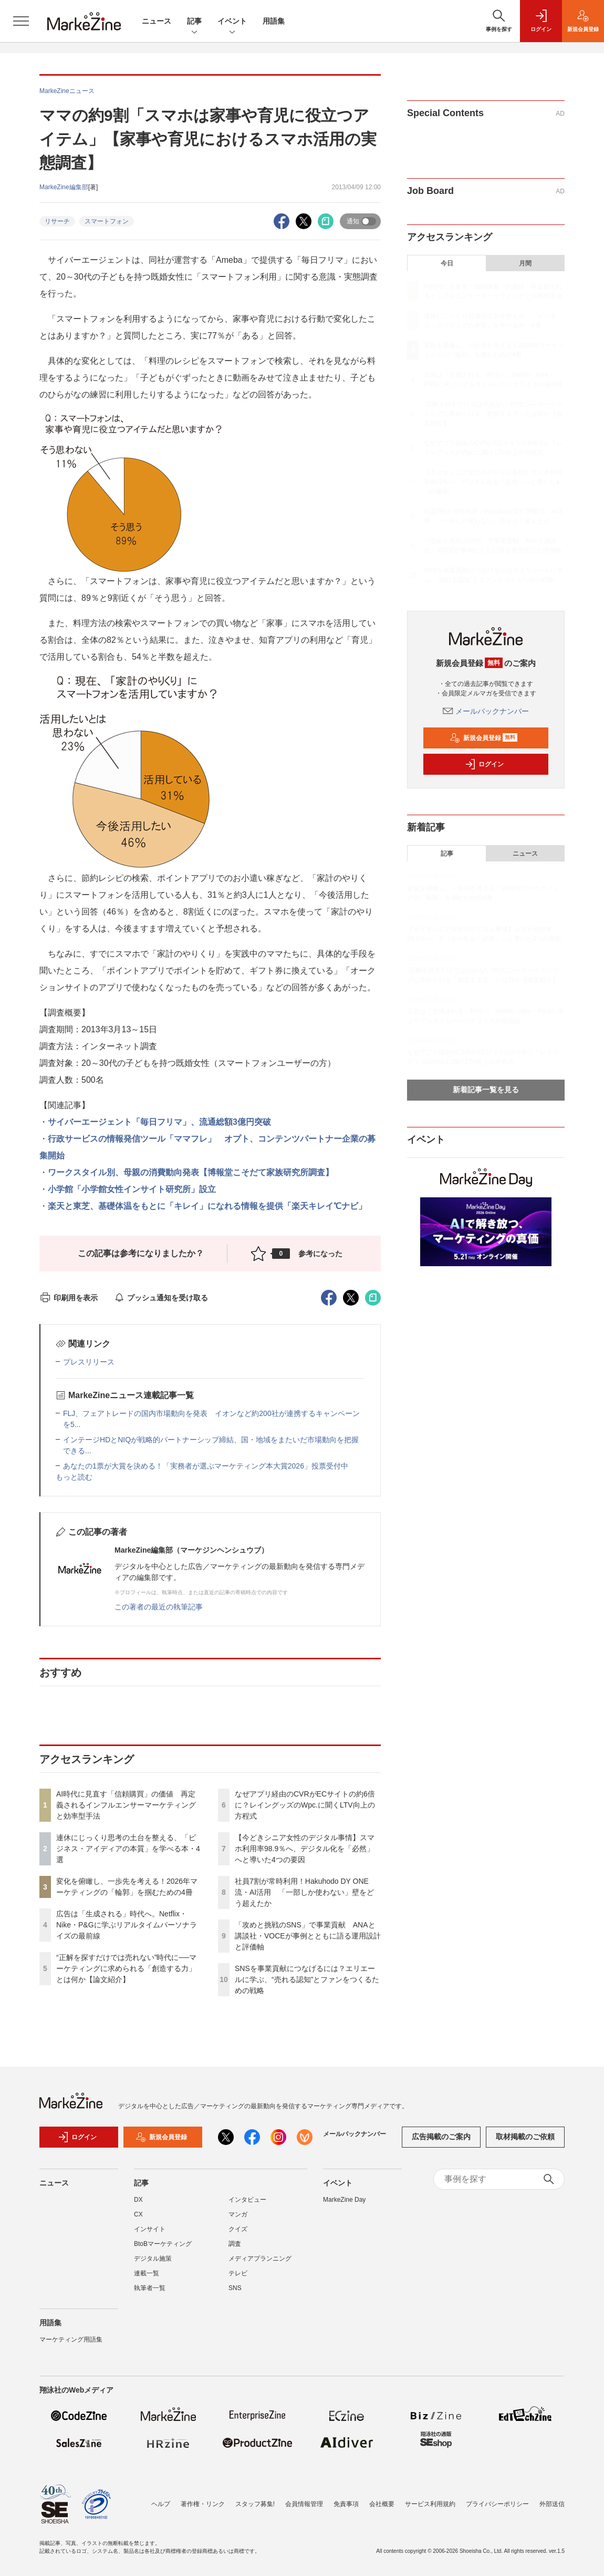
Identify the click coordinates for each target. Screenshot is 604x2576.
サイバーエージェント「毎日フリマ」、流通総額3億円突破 (159, 1121)
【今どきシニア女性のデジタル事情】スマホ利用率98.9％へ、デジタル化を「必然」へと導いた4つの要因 (304, 1848)
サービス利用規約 (430, 2504)
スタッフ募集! (255, 2504)
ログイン (484, 764)
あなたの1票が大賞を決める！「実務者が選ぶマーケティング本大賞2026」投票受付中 (205, 1466)
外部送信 (552, 2504)
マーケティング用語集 (70, 2339)
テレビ (237, 2273)
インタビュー (247, 2199)
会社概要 (381, 2504)
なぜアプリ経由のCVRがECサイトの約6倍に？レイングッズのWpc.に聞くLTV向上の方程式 (305, 1805)
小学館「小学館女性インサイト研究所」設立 (132, 1189)
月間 (525, 263)
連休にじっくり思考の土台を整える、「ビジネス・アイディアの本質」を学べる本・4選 (128, 1848)
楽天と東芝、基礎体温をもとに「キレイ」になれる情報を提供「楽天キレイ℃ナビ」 (207, 1206)
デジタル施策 (153, 2258)
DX (138, 2199)
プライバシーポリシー (497, 2504)
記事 (194, 22)
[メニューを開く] (21, 21)
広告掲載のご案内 (441, 2136)
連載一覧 (146, 2273)
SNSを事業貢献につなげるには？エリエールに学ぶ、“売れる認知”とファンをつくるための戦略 (307, 1979)
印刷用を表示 (68, 1298)
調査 (234, 2243)
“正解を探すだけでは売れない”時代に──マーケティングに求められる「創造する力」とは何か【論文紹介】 (126, 1968)
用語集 (274, 21)
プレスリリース (88, 1362)
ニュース (156, 21)
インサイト (149, 2229)
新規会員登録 (483, 738)
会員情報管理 (304, 2504)
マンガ (237, 2214)
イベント (232, 22)
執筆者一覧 (149, 2288)
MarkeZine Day (344, 2199)
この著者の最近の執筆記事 (158, 1607)
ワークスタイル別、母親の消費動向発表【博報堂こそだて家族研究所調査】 (191, 1172)
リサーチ (57, 221)
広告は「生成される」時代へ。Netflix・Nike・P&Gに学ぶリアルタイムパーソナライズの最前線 (126, 1925)
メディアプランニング (259, 2258)
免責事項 (346, 2504)
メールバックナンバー (486, 711)
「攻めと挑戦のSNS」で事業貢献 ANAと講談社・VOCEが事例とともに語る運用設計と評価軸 (308, 1936)
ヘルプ (160, 2504)
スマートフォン (107, 221)
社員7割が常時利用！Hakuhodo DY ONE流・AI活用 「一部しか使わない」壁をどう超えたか (304, 1892)
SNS (235, 2288)
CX (138, 2214)
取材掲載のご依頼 (525, 2136)
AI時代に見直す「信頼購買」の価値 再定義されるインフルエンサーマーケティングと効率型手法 (126, 1805)
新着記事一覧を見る (486, 1089)
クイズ (237, 2229)
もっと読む (74, 1477)
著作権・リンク (203, 2504)
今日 (447, 263)
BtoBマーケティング (163, 2243)
